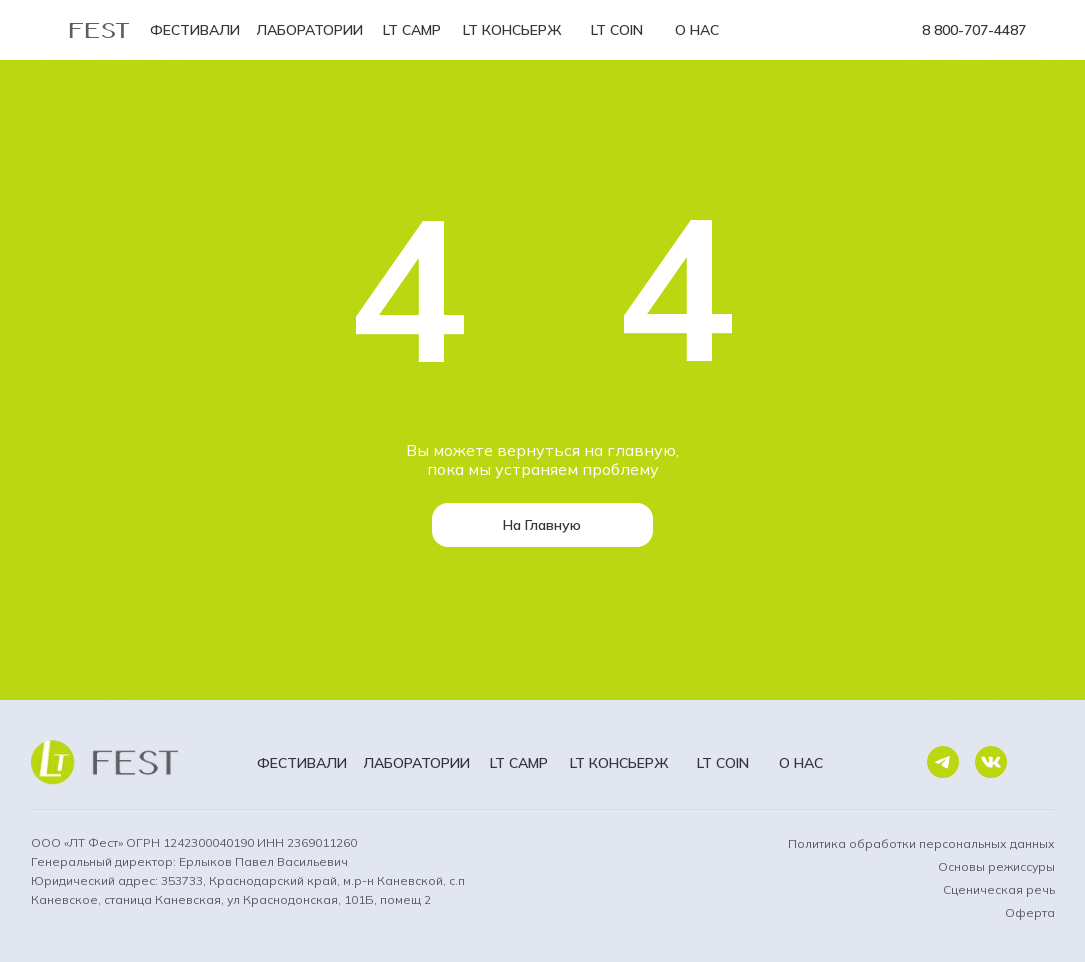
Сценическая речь (999, 889)
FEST (100, 28)
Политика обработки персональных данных (921, 843)
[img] (943, 762)
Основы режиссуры (996, 866)
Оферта (1030, 912)
